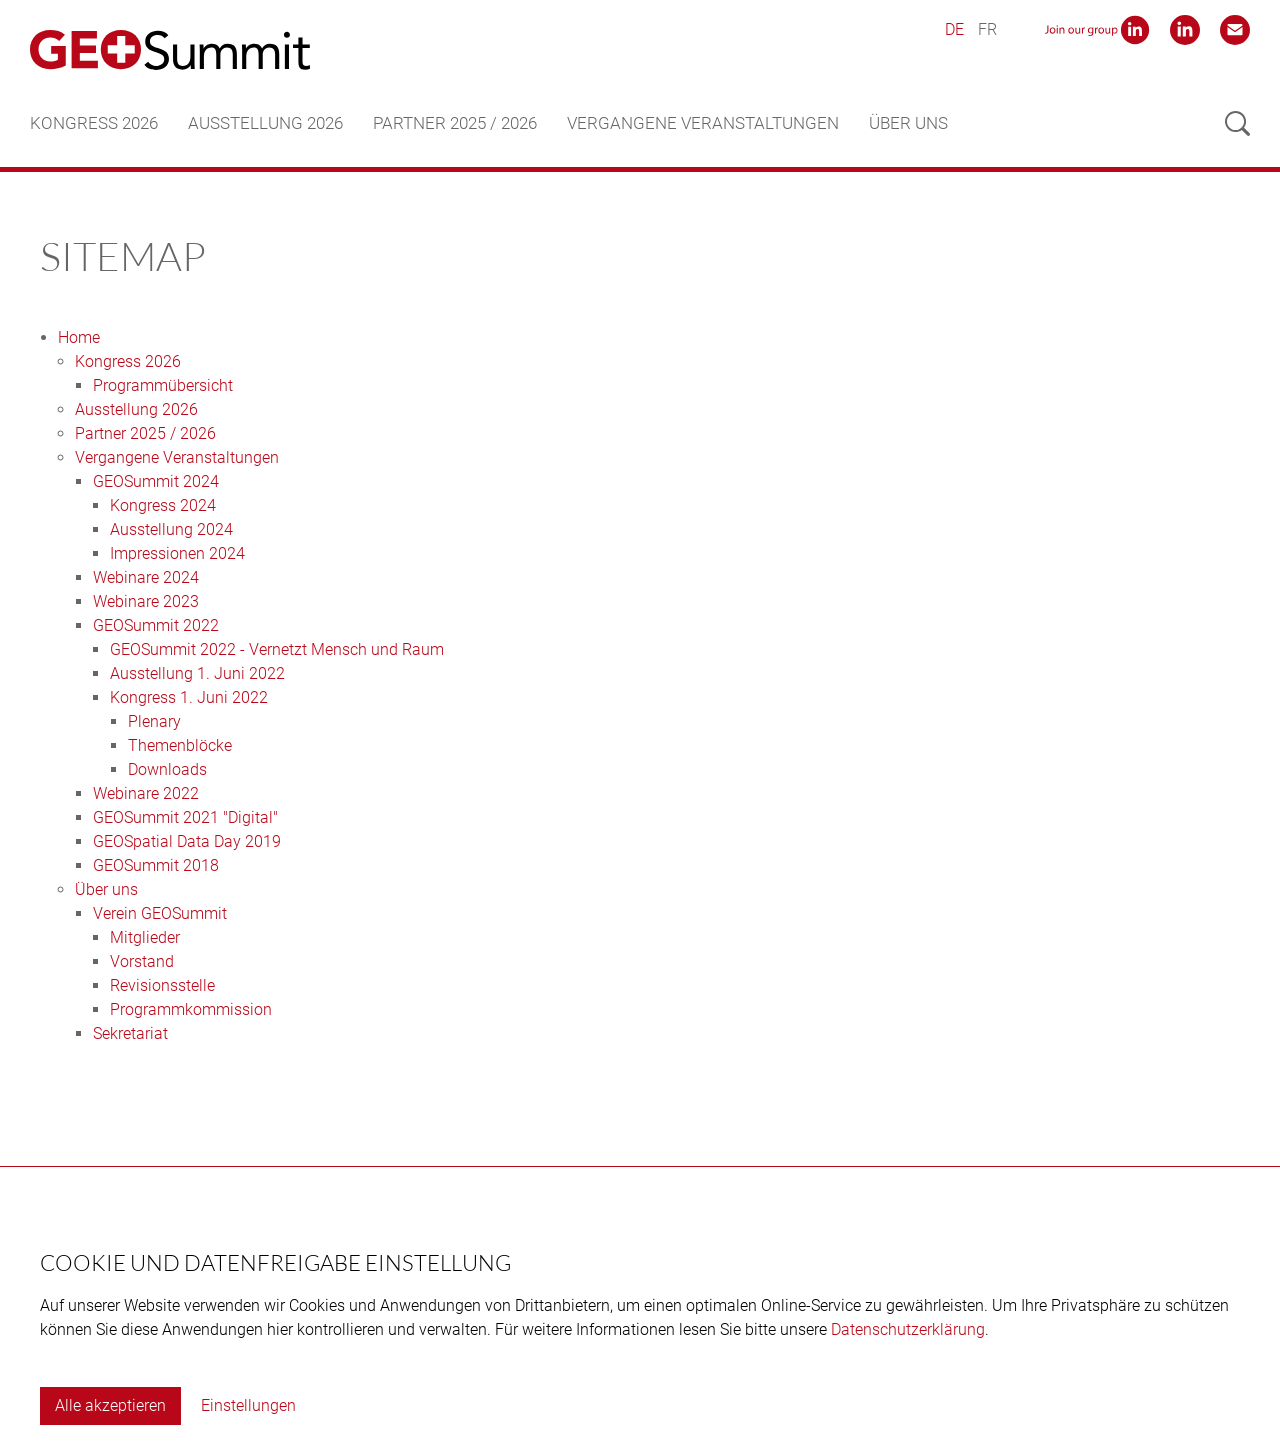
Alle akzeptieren (110, 1405)
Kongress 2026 (94, 123)
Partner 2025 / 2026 (455, 123)
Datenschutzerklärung (908, 1329)
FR (987, 29)
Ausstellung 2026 (265, 123)
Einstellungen (248, 1405)
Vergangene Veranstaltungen (703, 123)
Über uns (908, 123)
